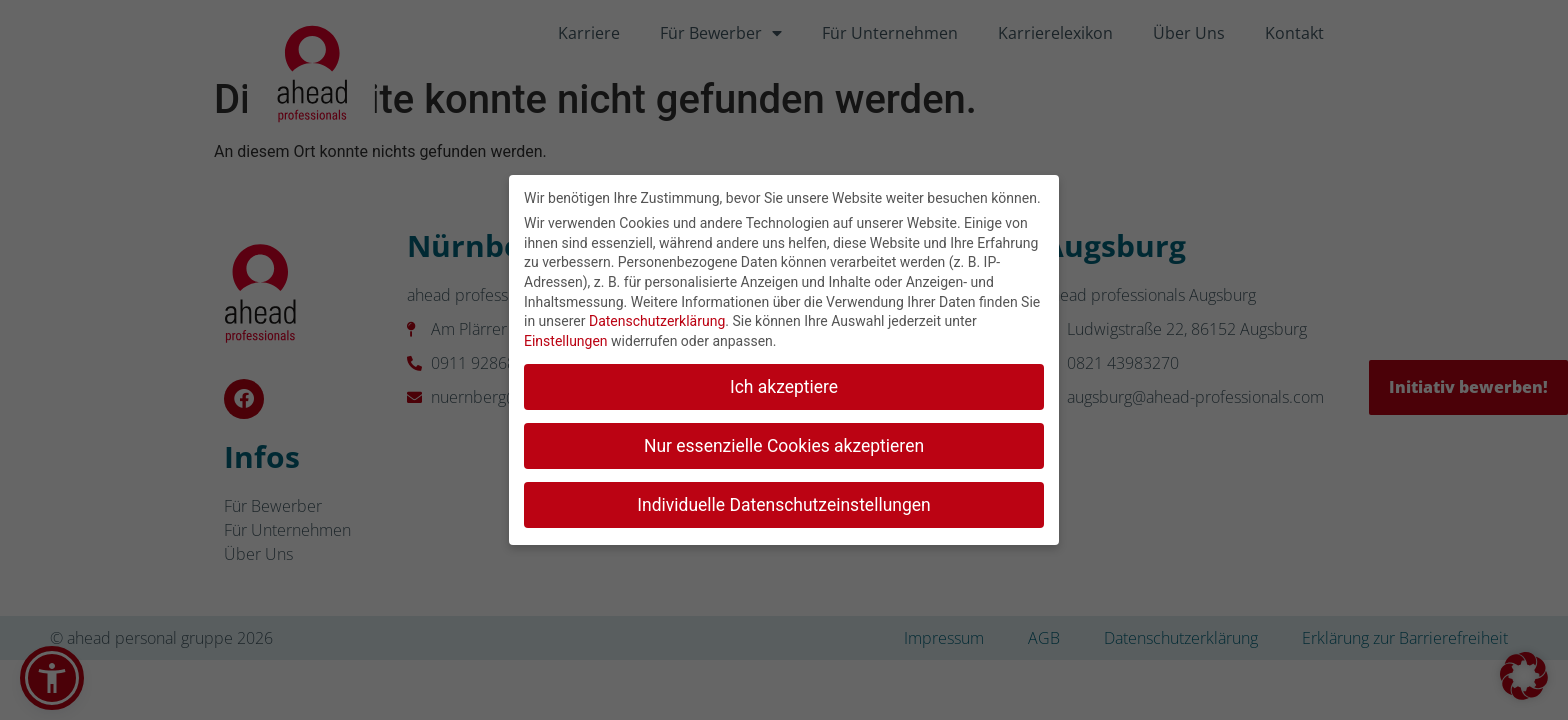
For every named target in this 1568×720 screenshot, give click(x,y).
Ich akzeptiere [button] (784, 382)
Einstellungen (566, 336)
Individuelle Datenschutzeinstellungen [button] (783, 500)
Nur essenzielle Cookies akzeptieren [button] (784, 441)
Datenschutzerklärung (657, 316)
